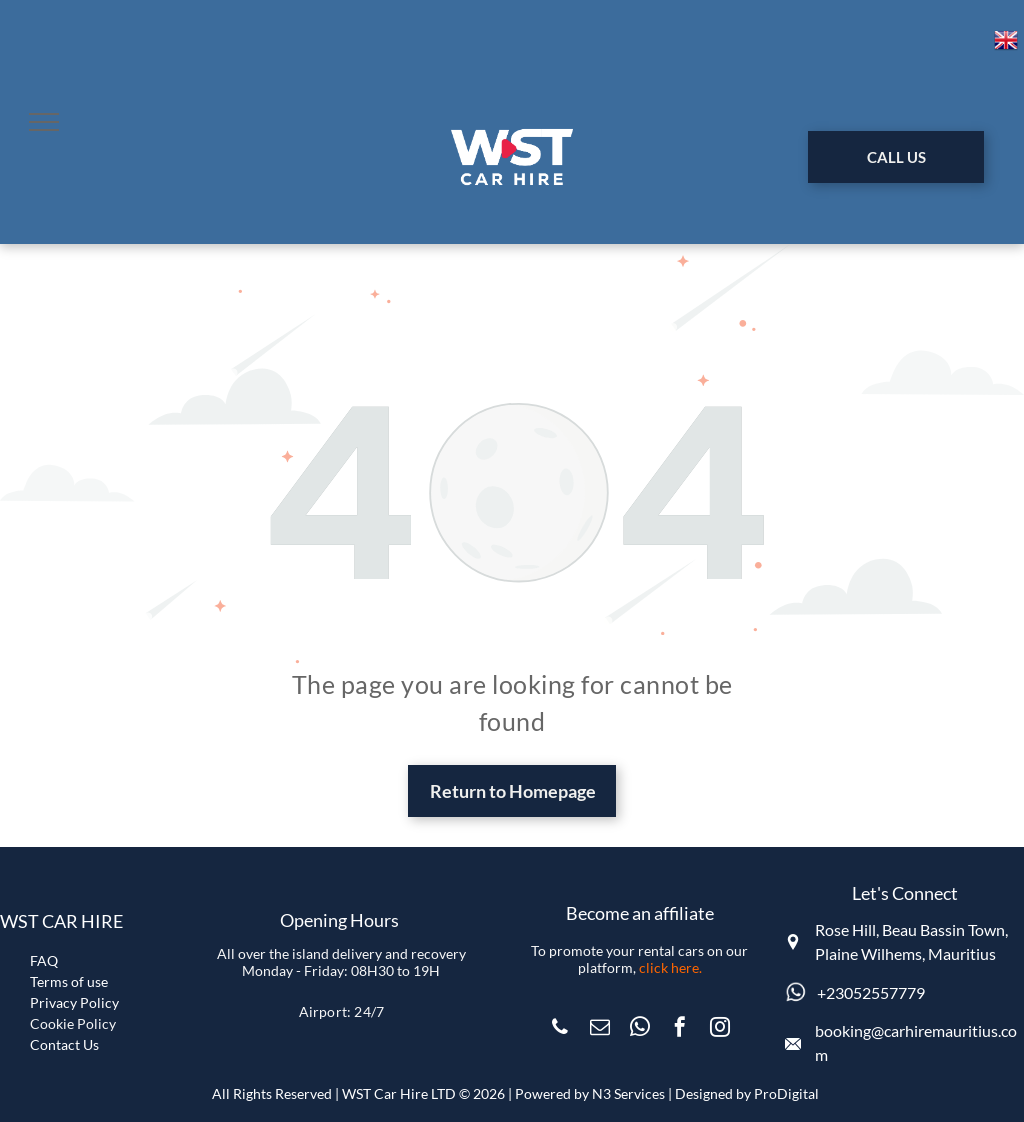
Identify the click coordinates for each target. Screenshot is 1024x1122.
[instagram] (720, 1029)
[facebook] (680, 1029)
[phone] (560, 1029)
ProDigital (786, 1093)
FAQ (44, 960)
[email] (600, 1029)
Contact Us (64, 1044)
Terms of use (69, 981)
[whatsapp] (640, 1029)
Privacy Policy (74, 1002)
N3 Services (628, 1093)
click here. (670, 967)
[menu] (44, 122)
